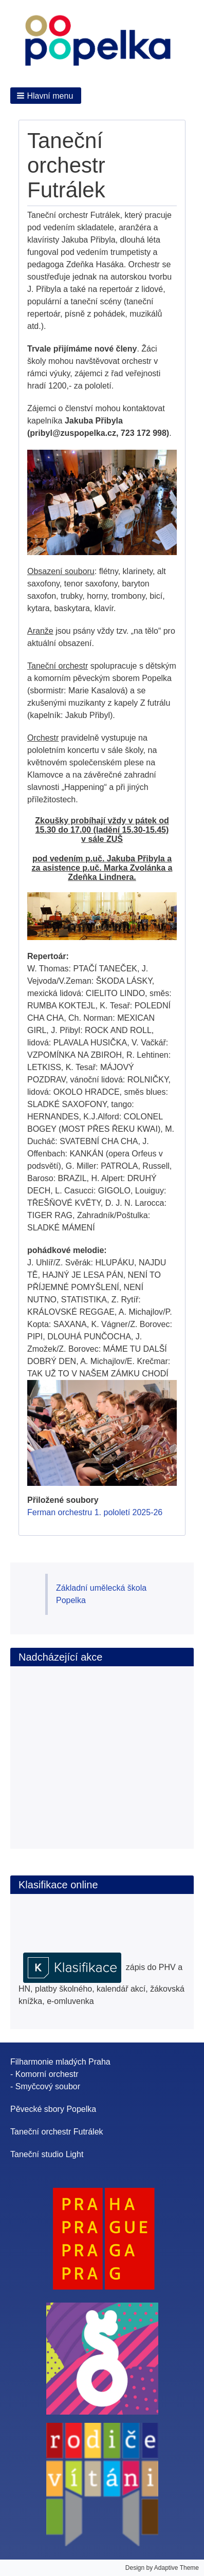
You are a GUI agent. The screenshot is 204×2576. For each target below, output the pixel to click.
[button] (45, 95)
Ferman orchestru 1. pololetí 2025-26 (94, 1512)
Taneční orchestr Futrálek (56, 2131)
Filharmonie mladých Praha (60, 2061)
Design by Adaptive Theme (162, 2567)
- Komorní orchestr (44, 2074)
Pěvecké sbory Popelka (53, 2109)
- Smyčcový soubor (45, 2086)
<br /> (81, 1746)
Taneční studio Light (46, 2154)
